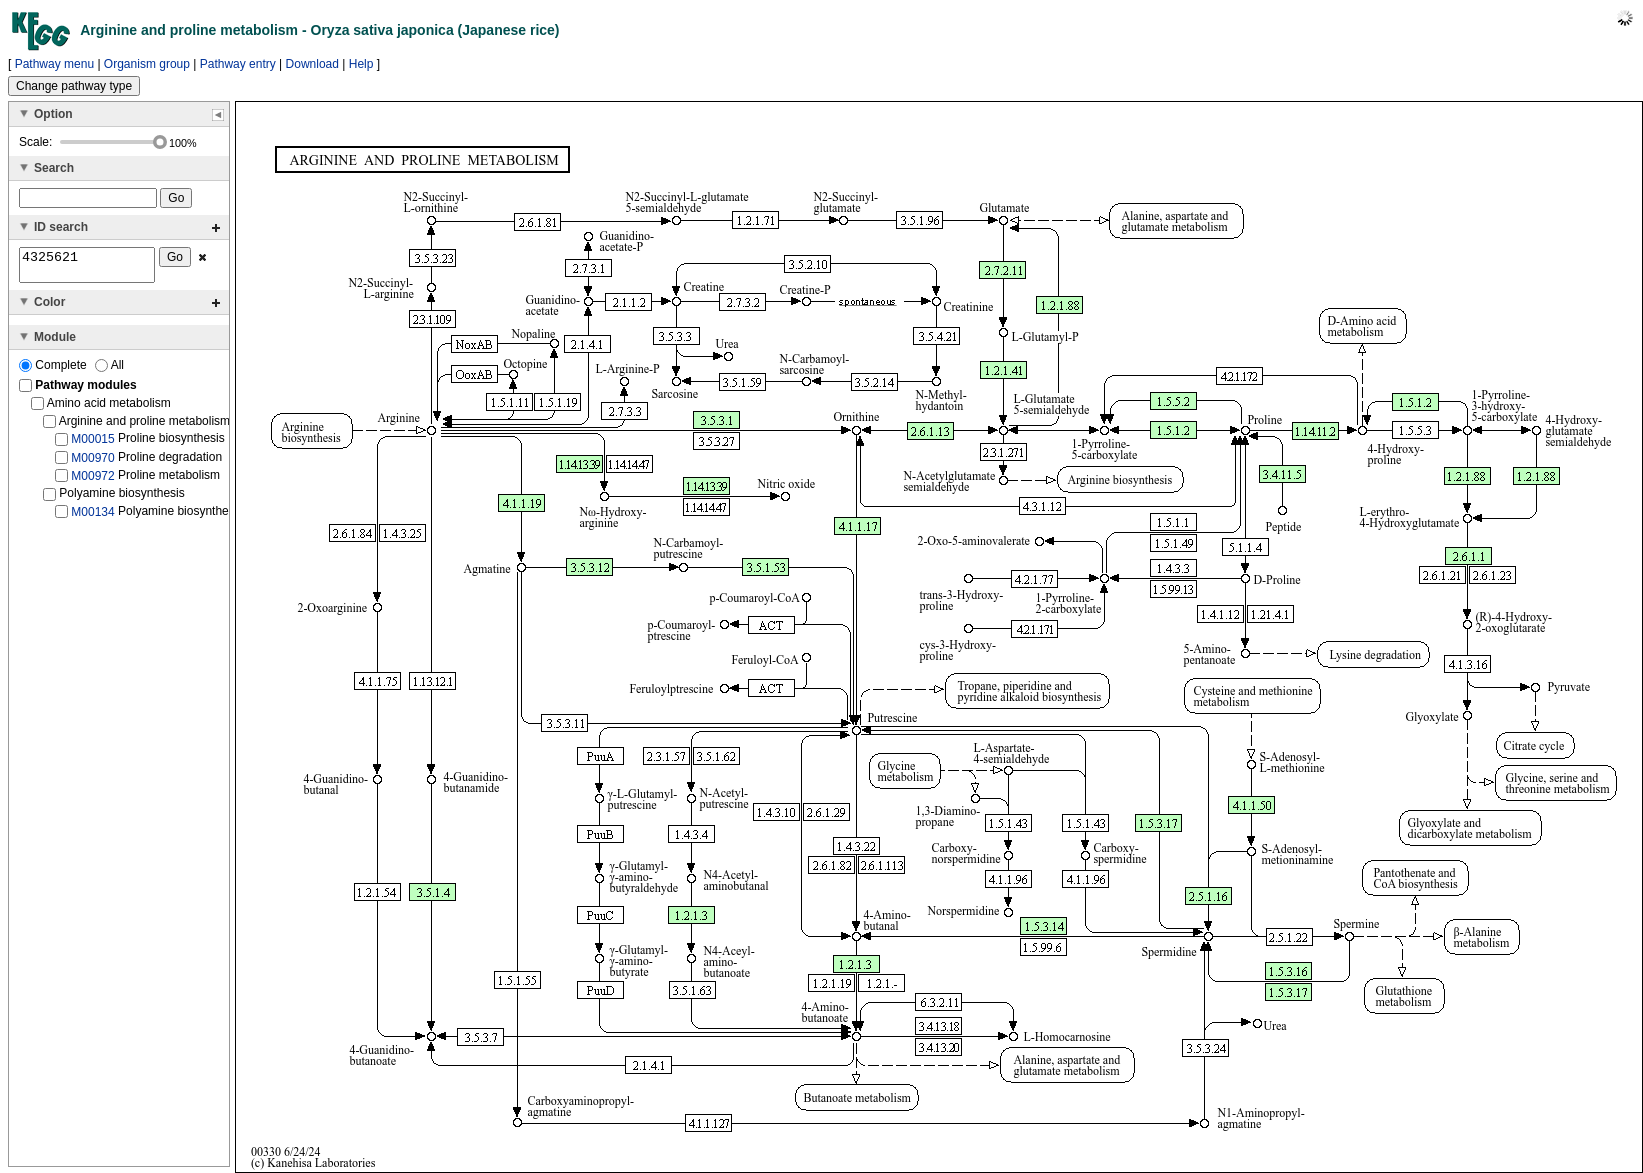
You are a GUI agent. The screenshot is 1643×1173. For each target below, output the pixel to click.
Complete (54, 371)
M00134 (92, 518)
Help (361, 64)
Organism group (147, 64)
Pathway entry (238, 64)
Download (312, 64)
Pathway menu (54, 64)
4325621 (87, 268)
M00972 (92, 482)
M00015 (92, 445)
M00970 (92, 463)
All (109, 371)
